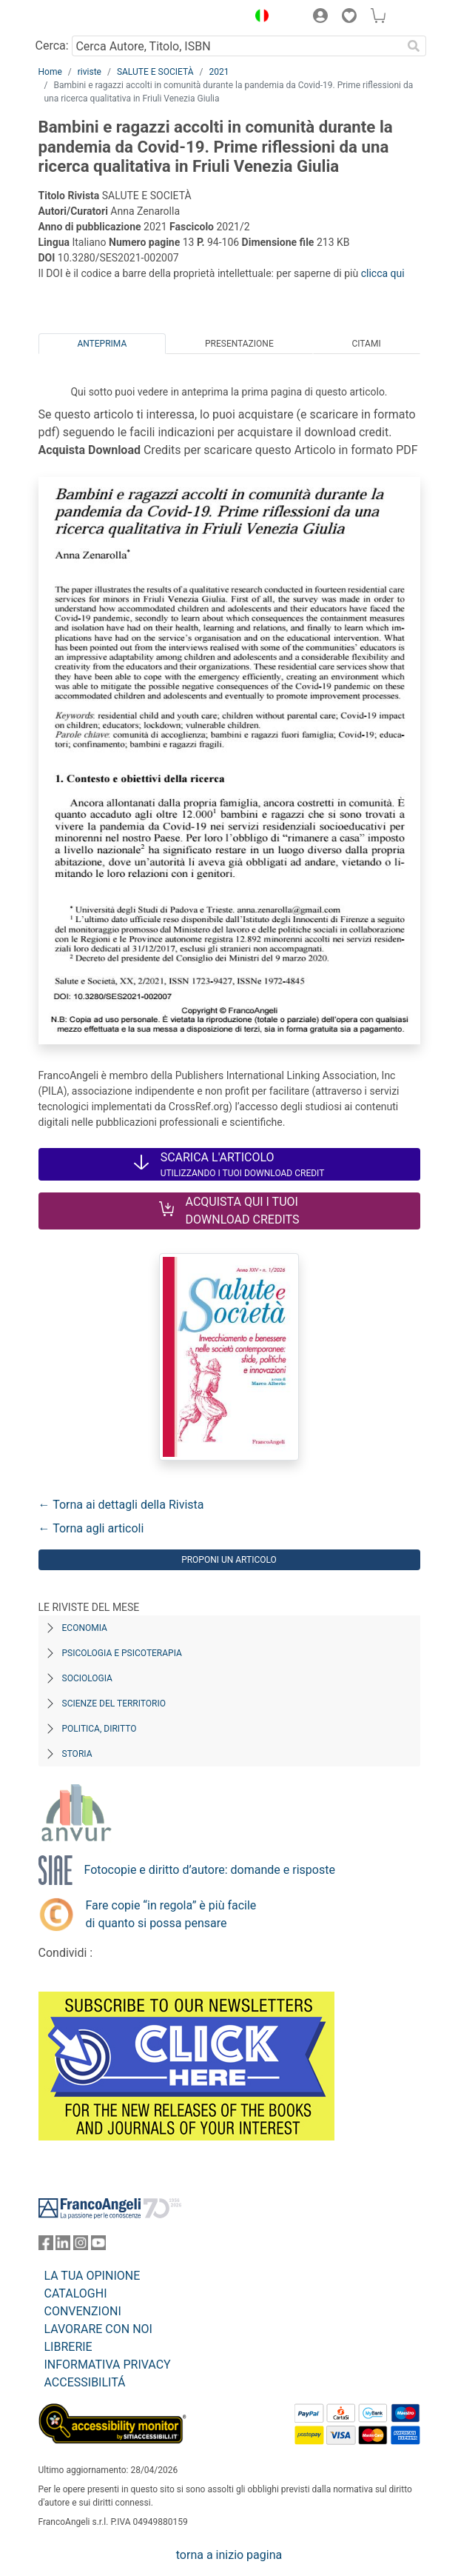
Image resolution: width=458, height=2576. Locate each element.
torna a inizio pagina (229, 2555)
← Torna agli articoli (91, 1528)
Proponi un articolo (229, 1560)
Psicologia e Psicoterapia (122, 1653)
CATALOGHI (75, 2293)
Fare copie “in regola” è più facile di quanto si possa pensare (171, 1914)
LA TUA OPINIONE (92, 2276)
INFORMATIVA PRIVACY (107, 2365)
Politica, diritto (99, 1729)
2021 (219, 72)
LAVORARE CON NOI (98, 2329)
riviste (89, 72)
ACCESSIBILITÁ (85, 2382)
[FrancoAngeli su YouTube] (98, 2246)
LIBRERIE (68, 2347)
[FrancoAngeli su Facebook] (45, 2246)
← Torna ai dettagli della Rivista (121, 1505)
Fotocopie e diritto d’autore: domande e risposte (209, 1870)
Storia (77, 1754)
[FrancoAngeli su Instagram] (80, 2246)
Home (50, 72)
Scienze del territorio (114, 1703)
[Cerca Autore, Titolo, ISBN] (237, 46)
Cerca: (52, 46)
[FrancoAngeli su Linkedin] (62, 2246)
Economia (84, 1628)
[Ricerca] (414, 46)
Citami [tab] (365, 343)
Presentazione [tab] (239, 343)
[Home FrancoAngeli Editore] (88, 18)
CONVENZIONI (82, 2311)
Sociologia (87, 1678)
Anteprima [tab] (102, 343)
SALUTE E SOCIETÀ (155, 72)
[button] (259, 17)
